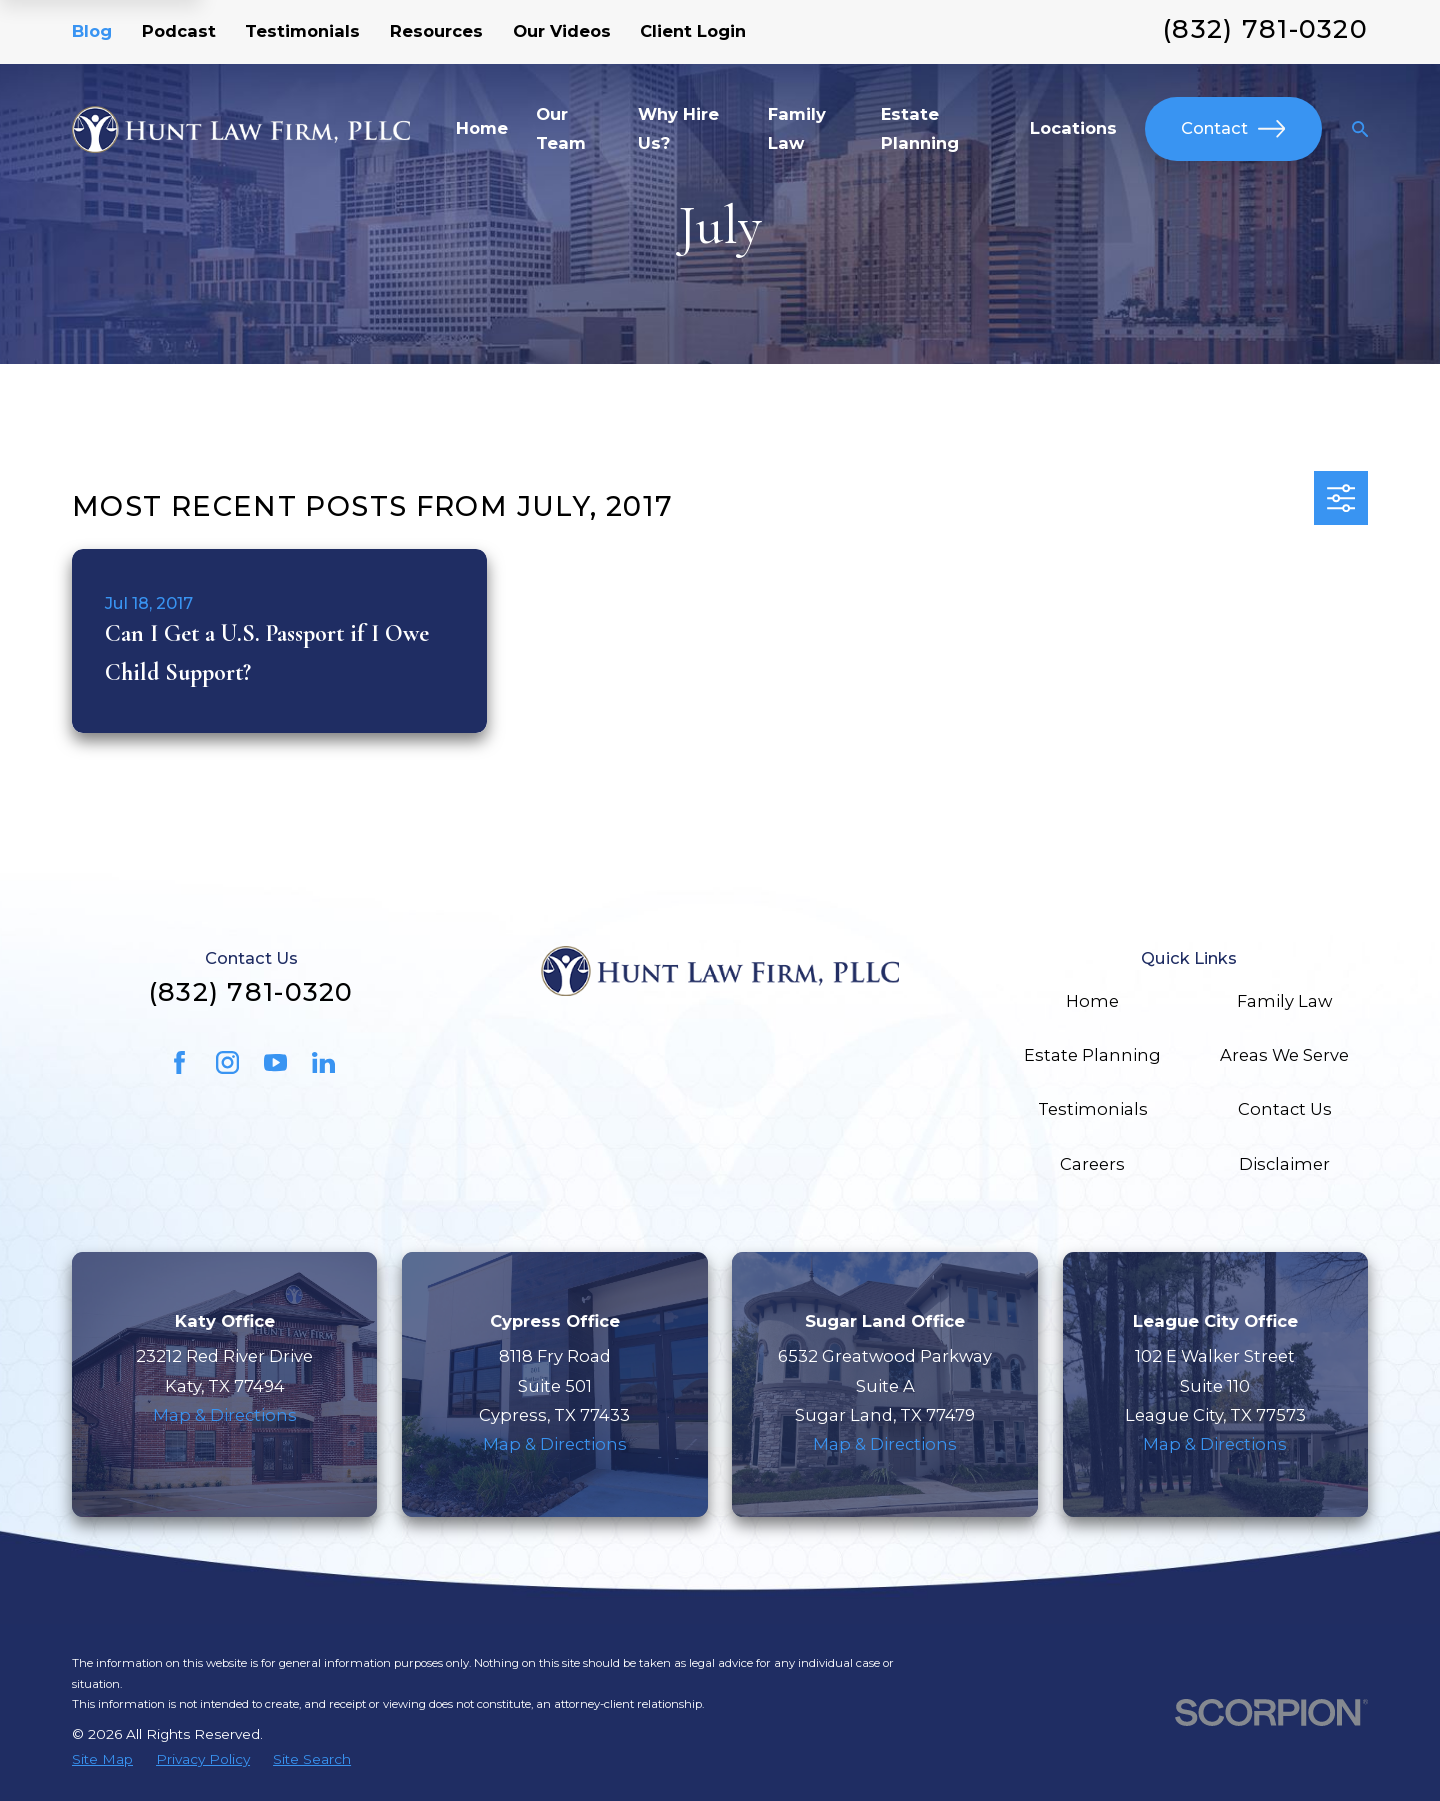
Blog (92, 31)
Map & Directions (225, 1415)
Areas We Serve (1284, 1055)
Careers (1092, 1164)
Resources (436, 31)
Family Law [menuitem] (797, 128)
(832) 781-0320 (1265, 28)
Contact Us (1285, 1109)
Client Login (693, 31)
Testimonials (302, 31)
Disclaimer (1284, 1164)
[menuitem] (102, 1759)
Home (1092, 1001)
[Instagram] (227, 1062)
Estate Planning (1092, 1055)
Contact (1233, 128)
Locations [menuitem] (1073, 128)
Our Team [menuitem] (561, 128)
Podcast (179, 31)
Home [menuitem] (482, 128)
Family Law (1284, 1001)
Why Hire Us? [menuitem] (678, 128)
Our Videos (562, 31)
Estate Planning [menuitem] (920, 128)
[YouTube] (275, 1062)
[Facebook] (179, 1062)
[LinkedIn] (323, 1062)
